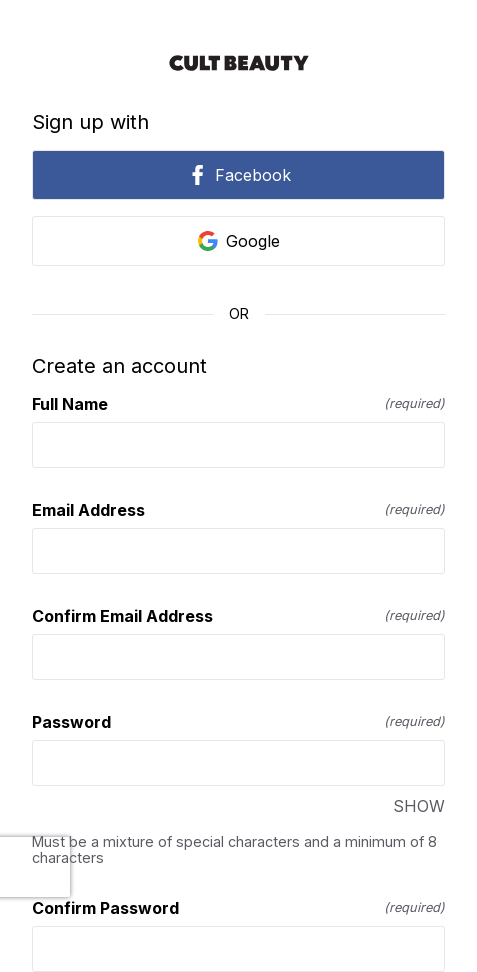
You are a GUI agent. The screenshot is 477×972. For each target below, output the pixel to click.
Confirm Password (238, 908)
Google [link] (239, 241)
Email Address (238, 510)
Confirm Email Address (238, 616)
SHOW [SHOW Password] (419, 806)
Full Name (238, 404)
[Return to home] (238, 63)
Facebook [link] (239, 175)
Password (238, 722)
